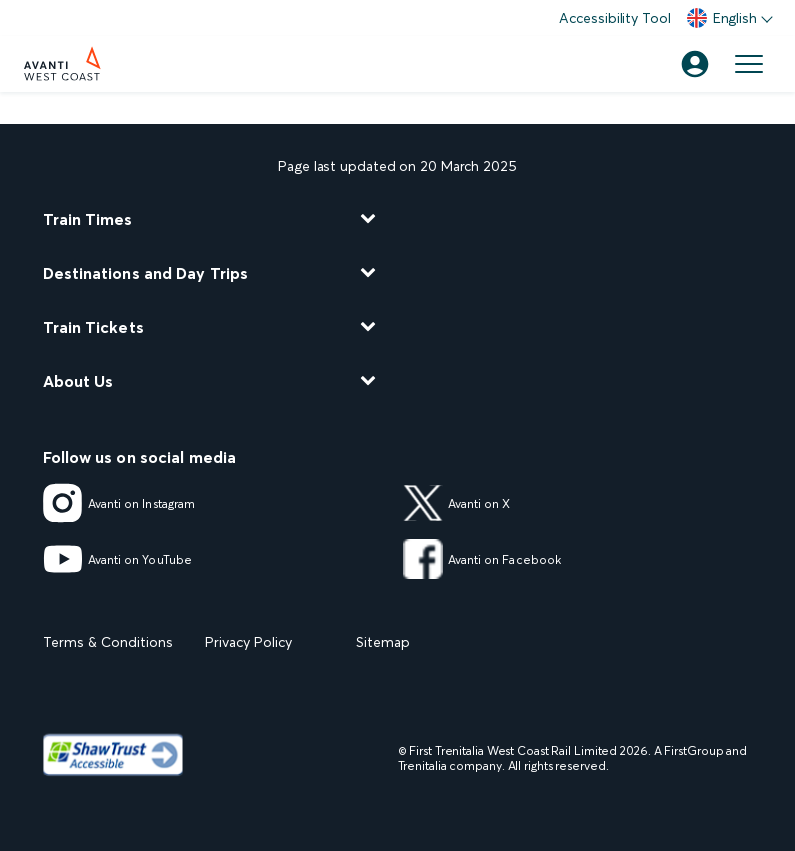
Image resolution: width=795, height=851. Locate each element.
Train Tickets (93, 327)
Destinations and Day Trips (146, 273)
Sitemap (383, 642)
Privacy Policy (248, 642)
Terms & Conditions (108, 642)
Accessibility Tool (614, 18)
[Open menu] (749, 64)
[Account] (695, 64)
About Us (78, 381)
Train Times (88, 219)
